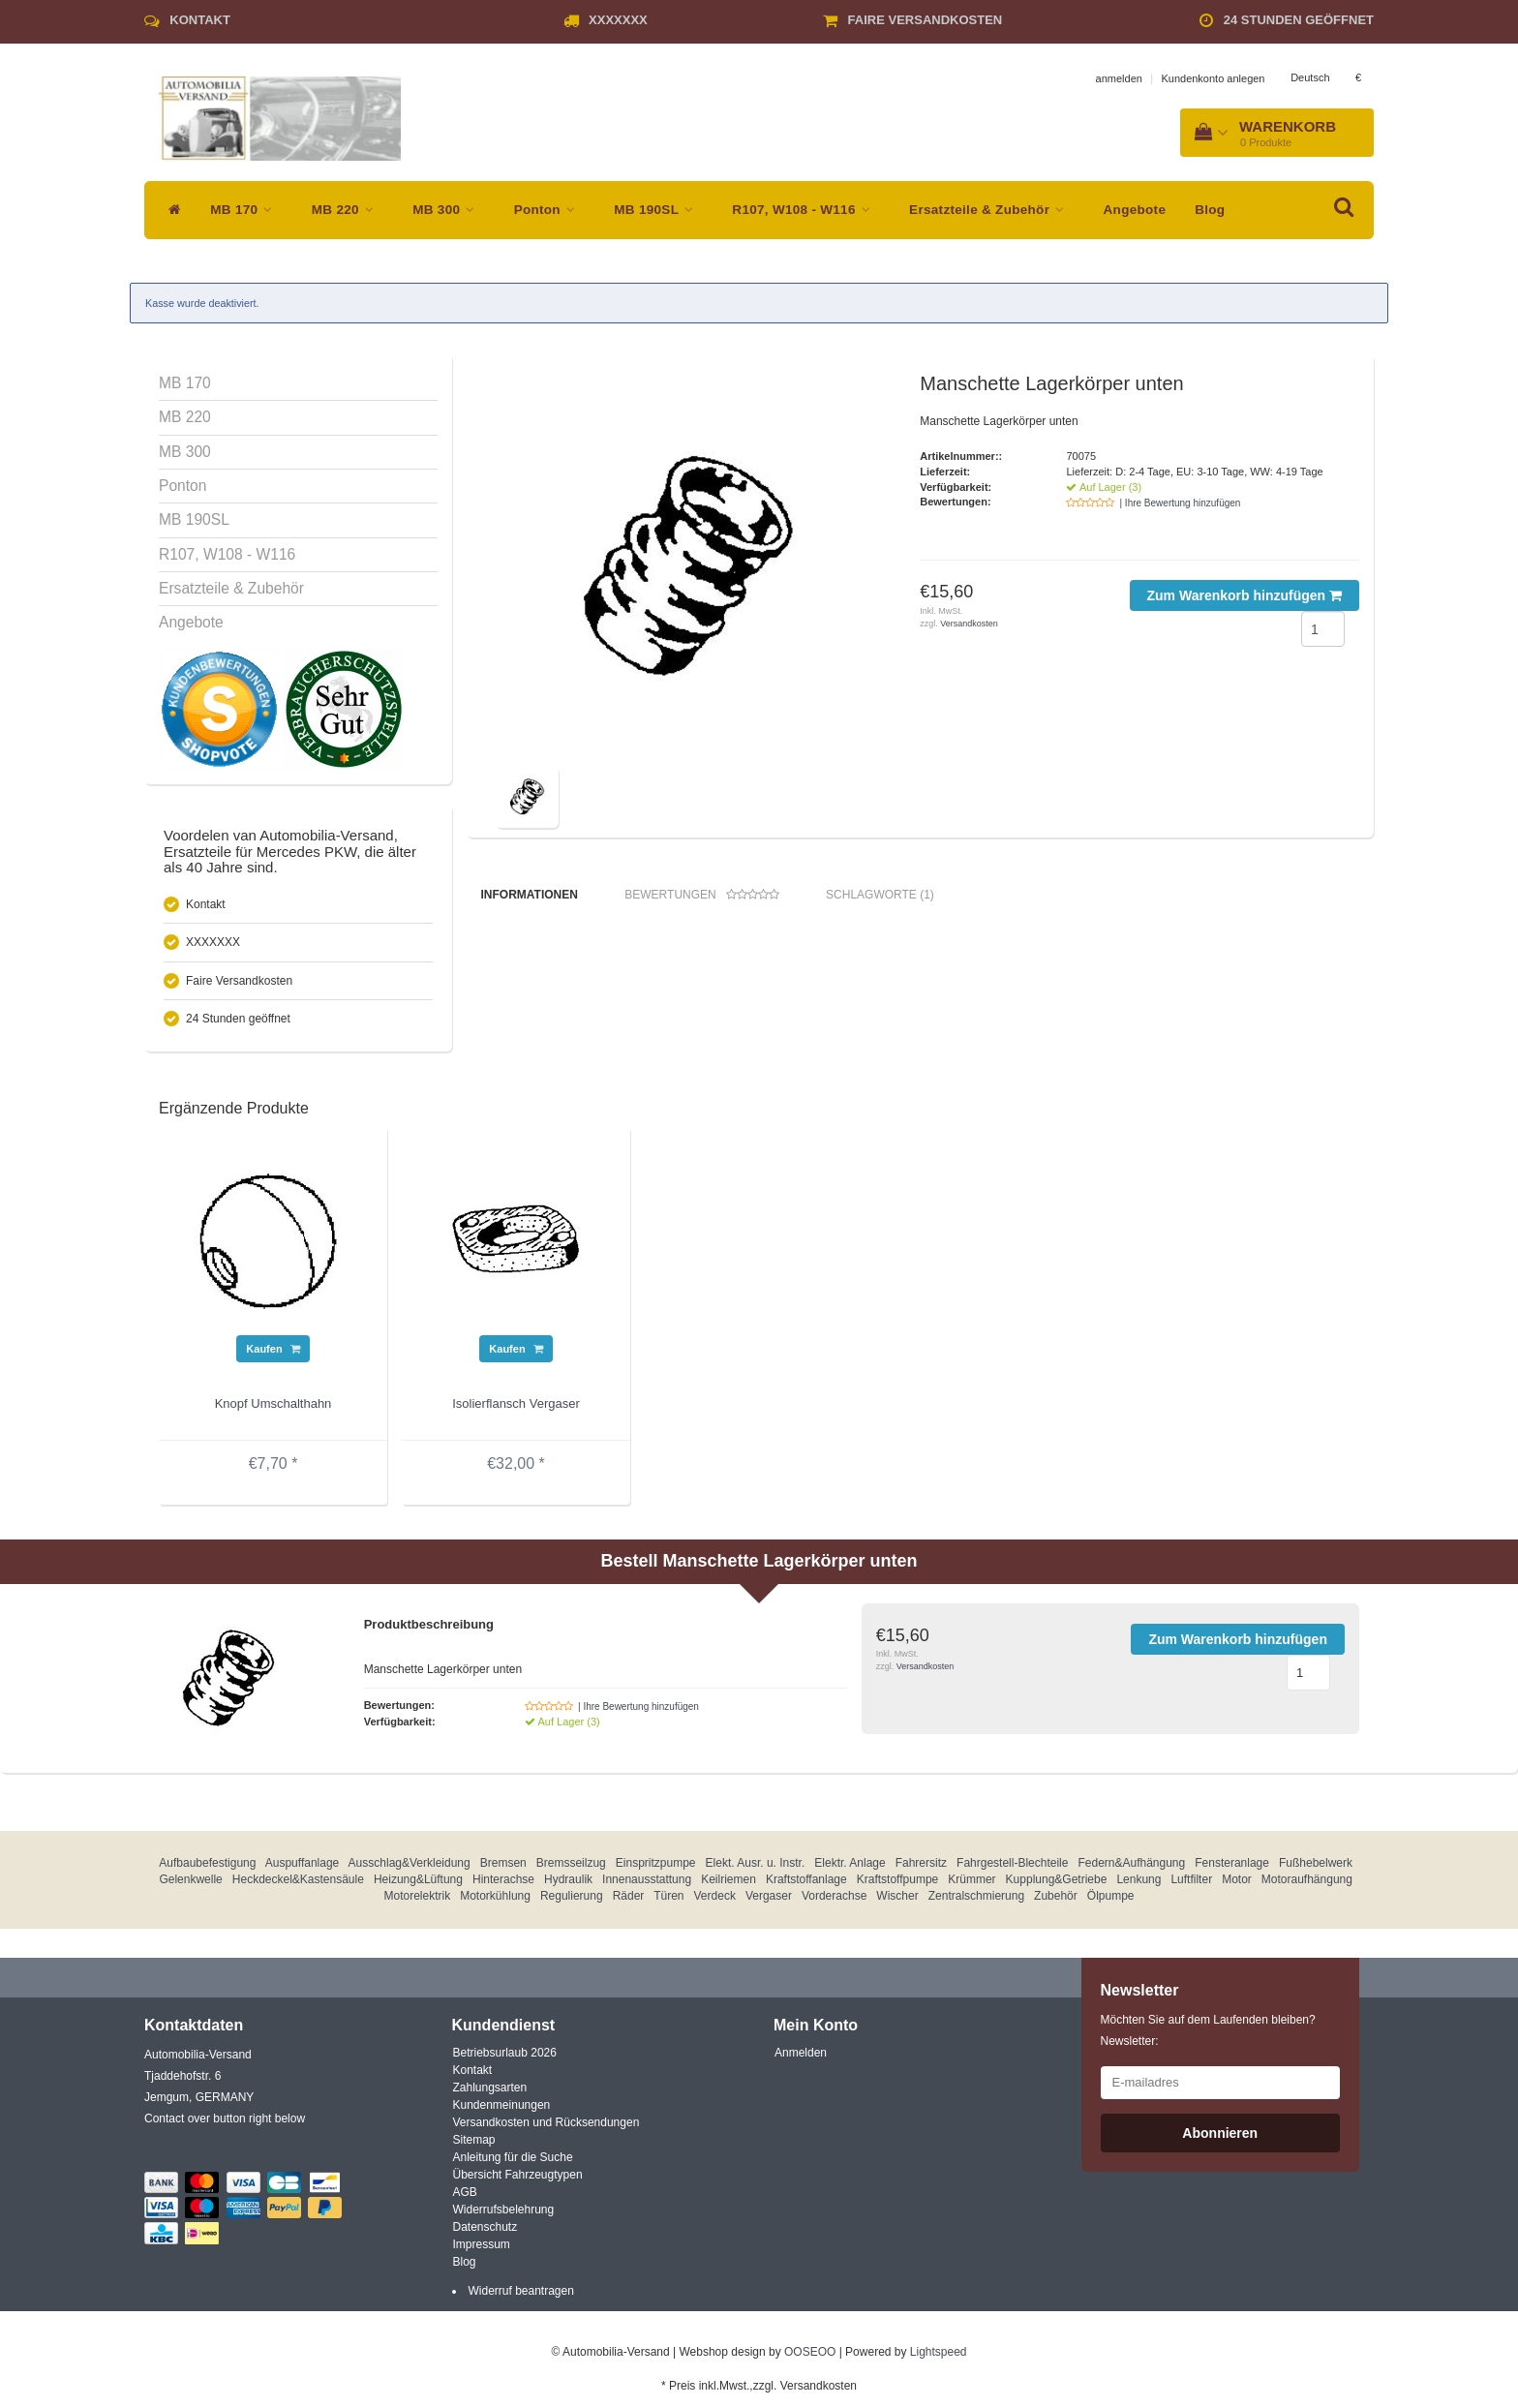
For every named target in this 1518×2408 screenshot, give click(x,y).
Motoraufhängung (1306, 1884)
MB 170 (246, 209)
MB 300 (448, 209)
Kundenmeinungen (502, 2110)
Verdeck (715, 1900)
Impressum (481, 2249)
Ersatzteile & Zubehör (991, 209)
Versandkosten (969, 623)
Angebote (1135, 209)
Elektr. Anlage (849, 1868)
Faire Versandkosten (925, 20)
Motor (1237, 1884)
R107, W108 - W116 (806, 209)
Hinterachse (503, 1884)
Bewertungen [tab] (701, 895)
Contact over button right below (224, 2123)
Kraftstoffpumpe (898, 1884)
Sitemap (474, 2144)
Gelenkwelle (190, 1884)
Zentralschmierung (976, 1900)
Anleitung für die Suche (513, 2162)
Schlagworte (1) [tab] (880, 894)
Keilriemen (728, 1884)
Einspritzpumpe (656, 1868)
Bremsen (503, 1868)
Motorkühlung (495, 1900)
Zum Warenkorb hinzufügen (1244, 595)
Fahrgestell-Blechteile (1012, 1868)
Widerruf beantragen (521, 2295)
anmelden (1119, 78)
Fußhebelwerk (1315, 1868)
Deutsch (1309, 77)
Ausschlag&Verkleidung (410, 1868)
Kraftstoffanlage (806, 1884)
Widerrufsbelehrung (504, 2214)
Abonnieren (1220, 2138)
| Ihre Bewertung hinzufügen (1179, 503)
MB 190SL (658, 209)
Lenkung (1138, 1884)
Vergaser (768, 1900)
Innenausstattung (646, 1884)
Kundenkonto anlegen (1212, 78)
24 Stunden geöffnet (1299, 20)
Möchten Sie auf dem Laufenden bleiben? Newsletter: (1208, 2035)
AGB (465, 2197)
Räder (629, 1900)
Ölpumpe (1111, 1900)
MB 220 (347, 209)
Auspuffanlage (302, 1868)
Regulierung (571, 1900)
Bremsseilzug (571, 1868)
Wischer (897, 1900)
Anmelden (800, 2057)
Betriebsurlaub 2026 (505, 2057)
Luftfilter (1191, 1884)
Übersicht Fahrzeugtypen (518, 2179)
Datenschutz (485, 2232)
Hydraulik (568, 1884)
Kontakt (199, 20)
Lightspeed (938, 2356)
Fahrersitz (921, 1868)
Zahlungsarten (490, 2092)
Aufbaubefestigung (207, 1868)
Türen (668, 1900)
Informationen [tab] (529, 894)
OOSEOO (809, 2356)
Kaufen (272, 1353)
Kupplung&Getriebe (1057, 1884)
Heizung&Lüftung (418, 1884)
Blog (1210, 209)
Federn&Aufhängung (1131, 1868)
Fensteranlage (1232, 1868)
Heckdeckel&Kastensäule (298, 1884)
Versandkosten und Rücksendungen (546, 2127)
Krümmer (971, 1884)
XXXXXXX (618, 20)
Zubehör (1056, 1900)
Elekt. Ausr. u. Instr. (755, 1868)
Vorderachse (834, 1900)
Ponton (550, 209)
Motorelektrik (416, 1900)
